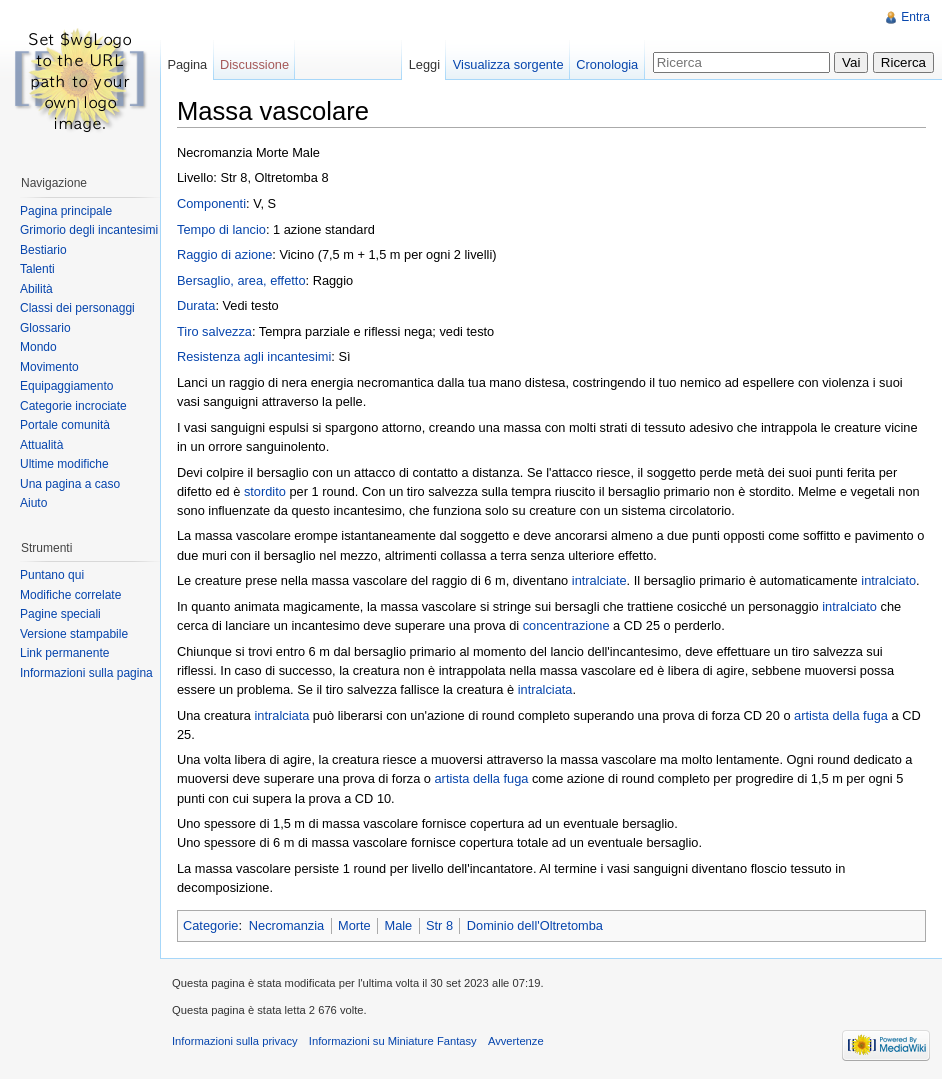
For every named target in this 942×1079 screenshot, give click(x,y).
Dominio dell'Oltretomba (535, 925)
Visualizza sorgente (508, 64)
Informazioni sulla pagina (86, 673)
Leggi (424, 64)
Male (398, 925)
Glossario (45, 328)
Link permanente (64, 653)
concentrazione (566, 625)
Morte (354, 925)
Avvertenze (516, 1041)
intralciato (888, 580)
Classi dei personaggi (77, 308)
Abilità (36, 289)
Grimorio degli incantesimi (89, 230)
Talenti (37, 269)
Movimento (49, 367)
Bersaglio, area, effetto (241, 280)
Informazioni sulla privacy (235, 1041)
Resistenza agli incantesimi (254, 356)
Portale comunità (65, 425)
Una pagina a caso (70, 484)
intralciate (599, 580)
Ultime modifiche (64, 464)
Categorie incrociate (73, 406)
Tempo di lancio (221, 229)
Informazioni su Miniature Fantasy (393, 1041)
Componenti (211, 203)
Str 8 (439, 925)
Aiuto (33, 503)
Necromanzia (286, 925)
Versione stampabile (74, 634)
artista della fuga (841, 715)
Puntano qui (52, 575)
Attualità (41, 445)
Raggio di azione (224, 254)
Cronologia (607, 64)
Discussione (254, 64)
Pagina (187, 64)
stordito (265, 491)
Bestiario (43, 250)
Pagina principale (66, 211)
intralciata (545, 689)
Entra (915, 17)
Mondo (38, 347)
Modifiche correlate (70, 595)
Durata (196, 305)
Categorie (211, 925)
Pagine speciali (60, 614)
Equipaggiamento (66, 386)
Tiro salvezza (214, 331)
